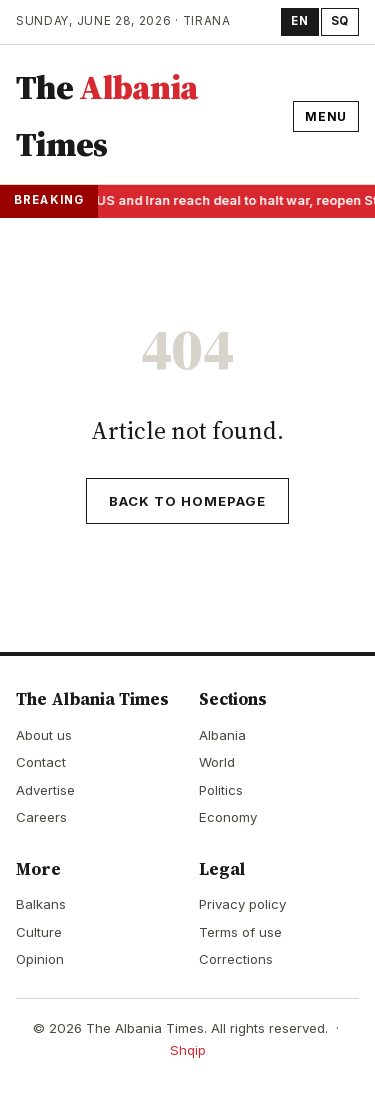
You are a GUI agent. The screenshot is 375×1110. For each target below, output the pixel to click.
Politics (221, 790)
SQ (340, 21)
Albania (222, 735)
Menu (326, 116)
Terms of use (240, 932)
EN (299, 21)
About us (44, 735)
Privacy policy (242, 904)
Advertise (45, 790)
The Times (107, 116)
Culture (39, 932)
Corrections (236, 959)
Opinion (40, 959)
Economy (228, 817)
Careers (41, 817)
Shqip (188, 1050)
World (217, 762)
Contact (41, 762)
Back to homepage (188, 501)
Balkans (41, 904)
